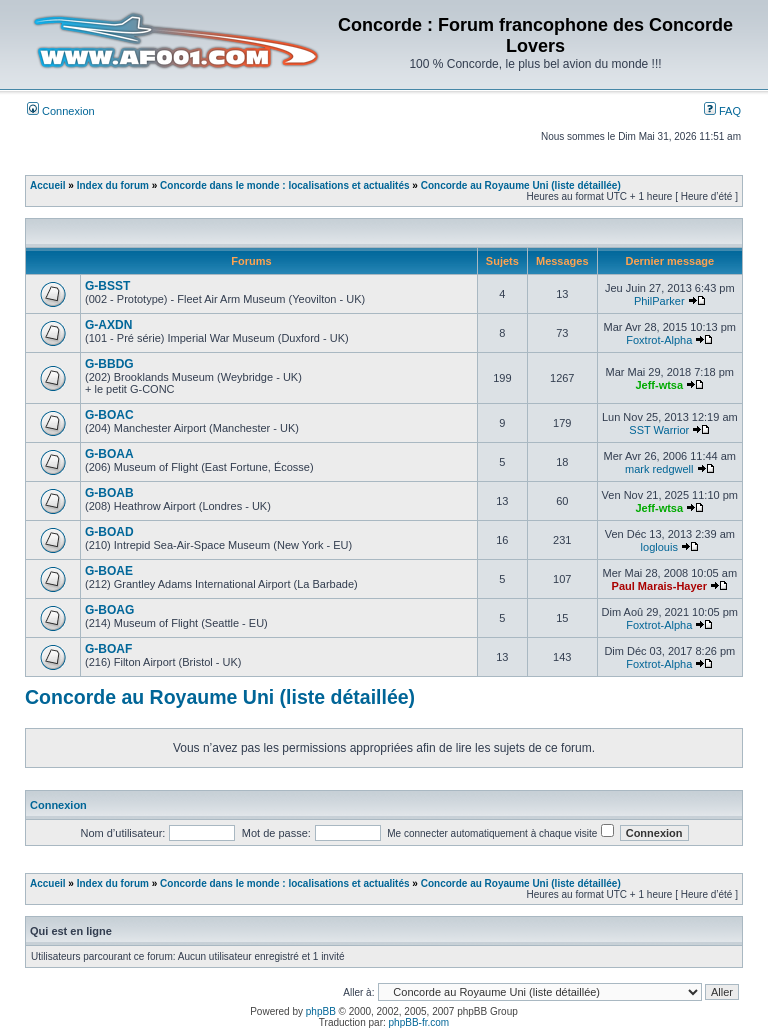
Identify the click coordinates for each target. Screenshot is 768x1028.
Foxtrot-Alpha (659, 340)
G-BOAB (109, 493)
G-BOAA (109, 454)
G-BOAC (109, 415)
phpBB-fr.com (419, 1022)
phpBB (321, 1011)
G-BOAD (109, 532)
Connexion (61, 111)
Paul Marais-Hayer (659, 586)
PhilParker (659, 301)
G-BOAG (109, 610)
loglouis (659, 547)
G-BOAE (109, 571)
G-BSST (107, 286)
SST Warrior (659, 430)
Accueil (48, 185)
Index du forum (113, 185)
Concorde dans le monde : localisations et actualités (285, 185)
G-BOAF (108, 649)
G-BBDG (109, 364)
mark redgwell (659, 469)
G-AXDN (108, 325)
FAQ (722, 111)
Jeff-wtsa (659, 385)
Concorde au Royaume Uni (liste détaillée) (521, 185)
